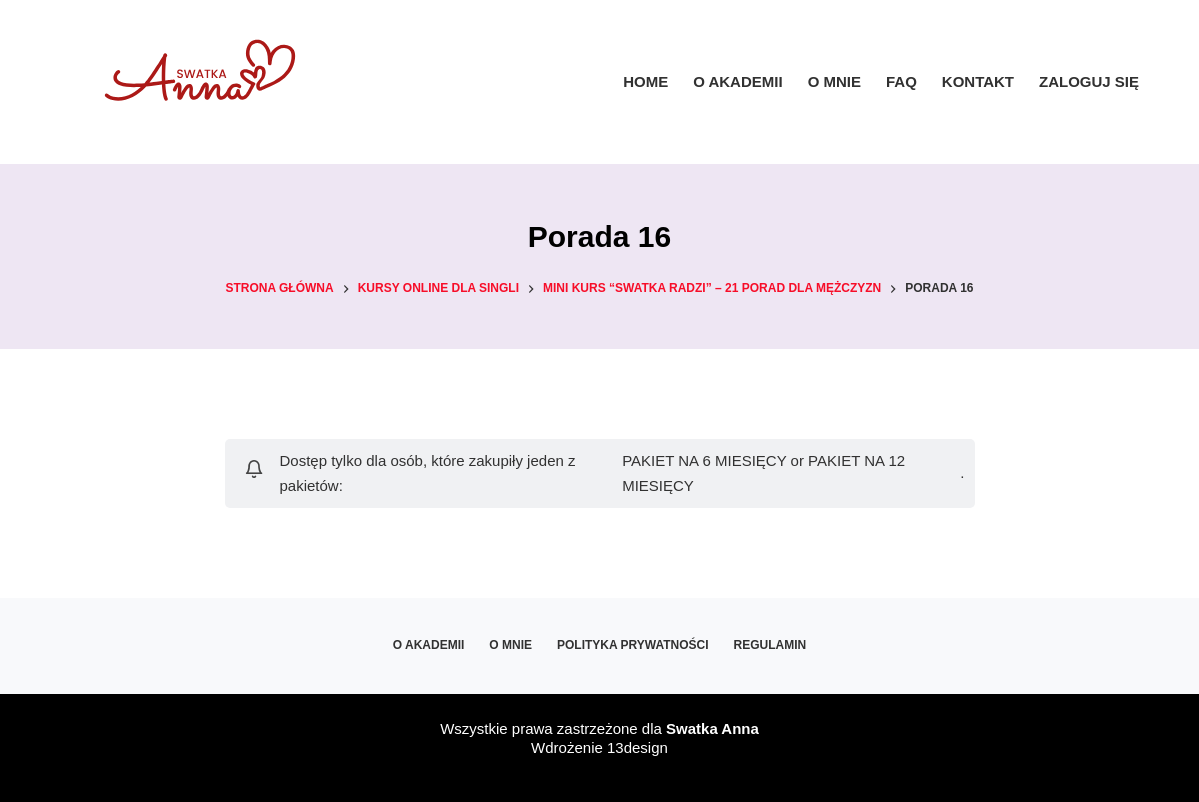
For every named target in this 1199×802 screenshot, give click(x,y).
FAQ (901, 81)
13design (637, 747)
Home (645, 81)
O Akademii (737, 81)
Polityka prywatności (633, 645)
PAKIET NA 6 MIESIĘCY (704, 460)
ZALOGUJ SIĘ (1089, 81)
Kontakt (978, 81)
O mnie (834, 81)
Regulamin (770, 645)
